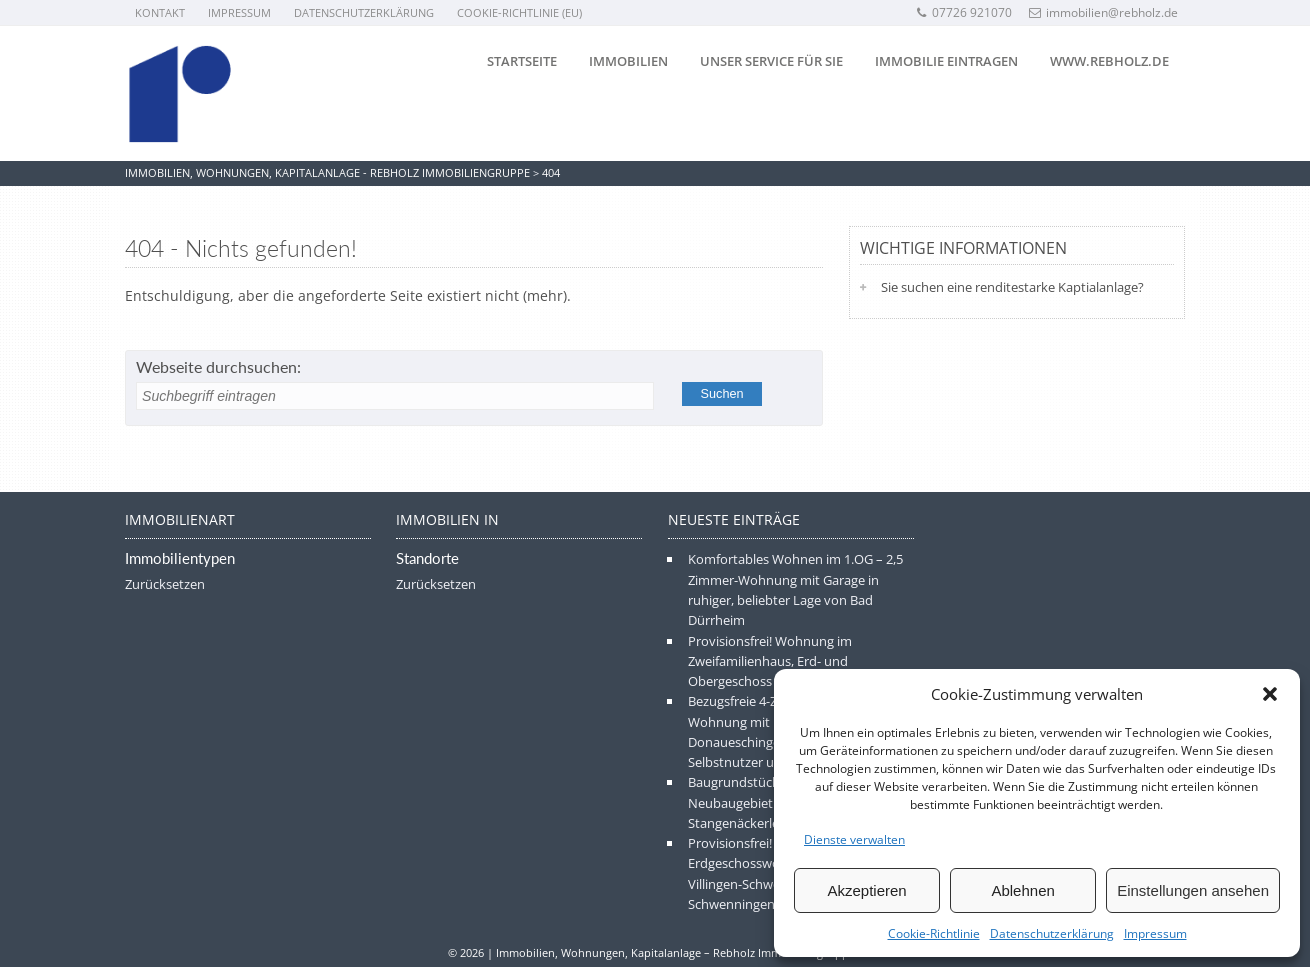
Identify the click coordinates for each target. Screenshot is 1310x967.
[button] (1270, 694)
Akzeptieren (866, 890)
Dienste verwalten (854, 839)
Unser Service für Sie (771, 61)
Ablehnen (1022, 890)
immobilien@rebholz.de (1103, 12)
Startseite (522, 61)
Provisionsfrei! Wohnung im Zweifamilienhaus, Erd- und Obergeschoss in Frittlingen (770, 661)
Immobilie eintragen (946, 61)
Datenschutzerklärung (1052, 933)
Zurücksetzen (165, 584)
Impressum (1155, 933)
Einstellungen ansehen (1193, 890)
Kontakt (160, 12)
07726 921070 (963, 12)
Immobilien (628, 61)
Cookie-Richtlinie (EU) (519, 12)
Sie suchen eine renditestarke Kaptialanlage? (1012, 287)
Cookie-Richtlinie (934, 933)
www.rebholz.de (1109, 61)
